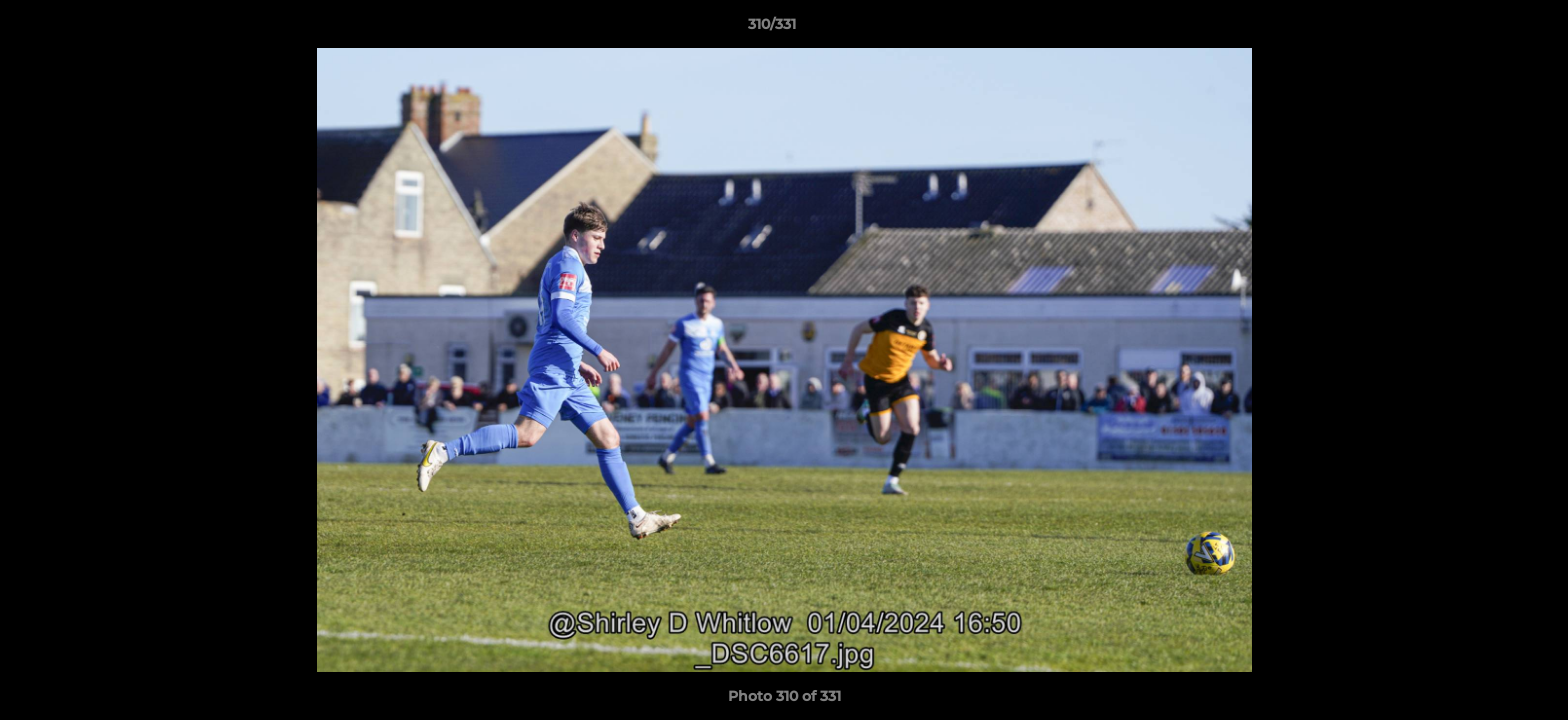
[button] (1484, 29)
